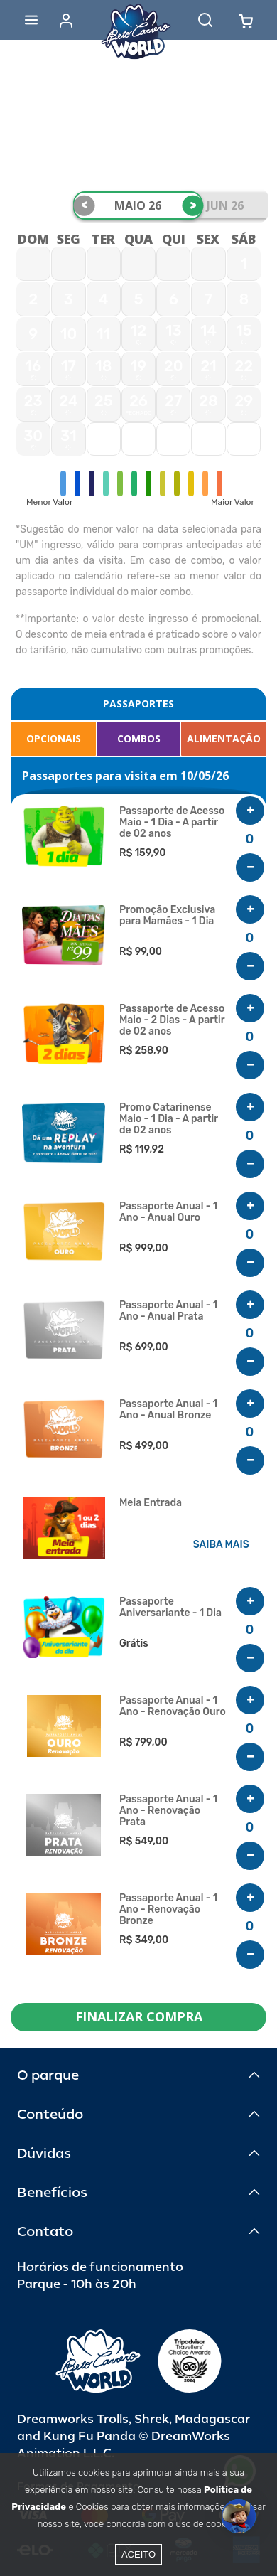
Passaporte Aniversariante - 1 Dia (170, 1607)
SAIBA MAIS (221, 1545)
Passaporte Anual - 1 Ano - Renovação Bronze (168, 1910)
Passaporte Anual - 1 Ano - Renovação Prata (168, 1811)
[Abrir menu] (31, 20)
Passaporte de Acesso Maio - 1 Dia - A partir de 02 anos (171, 823)
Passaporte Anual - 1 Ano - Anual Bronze (168, 1410)
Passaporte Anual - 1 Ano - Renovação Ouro (172, 1706)
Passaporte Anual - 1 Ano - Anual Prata (168, 1311)
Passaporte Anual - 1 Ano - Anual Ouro (168, 1212)
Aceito (138, 2554)
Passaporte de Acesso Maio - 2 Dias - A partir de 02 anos (171, 1020)
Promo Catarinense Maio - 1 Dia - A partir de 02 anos (168, 1119)
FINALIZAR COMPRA (138, 2016)
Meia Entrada (150, 1503)
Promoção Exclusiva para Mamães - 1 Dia (167, 915)
